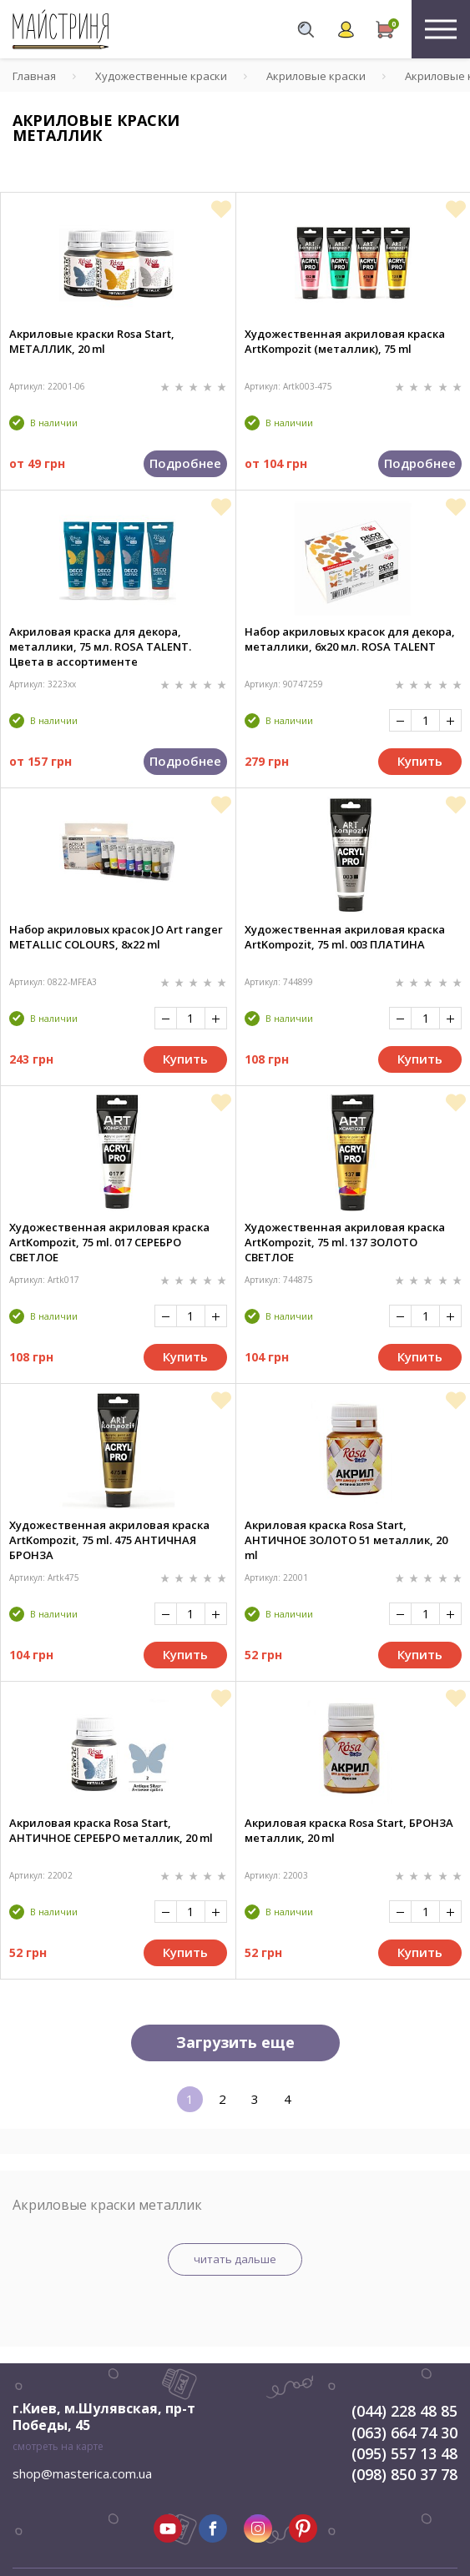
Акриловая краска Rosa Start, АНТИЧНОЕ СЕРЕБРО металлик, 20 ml (111, 1830)
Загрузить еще (235, 2042)
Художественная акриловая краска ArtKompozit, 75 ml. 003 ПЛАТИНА (345, 937)
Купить (419, 760)
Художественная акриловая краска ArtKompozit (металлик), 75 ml (345, 341)
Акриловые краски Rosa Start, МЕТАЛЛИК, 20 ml (91, 341)
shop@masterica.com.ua (82, 2473)
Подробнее (185, 463)
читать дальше (235, 2259)
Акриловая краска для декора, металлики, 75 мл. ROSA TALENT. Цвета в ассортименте (100, 646)
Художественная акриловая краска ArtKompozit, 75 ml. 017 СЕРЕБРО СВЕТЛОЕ (109, 1242)
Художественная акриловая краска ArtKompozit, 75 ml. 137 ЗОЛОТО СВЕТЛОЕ (345, 1242)
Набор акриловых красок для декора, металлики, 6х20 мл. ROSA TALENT (350, 639)
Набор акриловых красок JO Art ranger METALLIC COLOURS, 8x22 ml (116, 937)
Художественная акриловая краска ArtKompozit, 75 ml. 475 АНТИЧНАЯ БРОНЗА (109, 1539)
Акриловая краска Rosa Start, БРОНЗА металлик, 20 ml (349, 1830)
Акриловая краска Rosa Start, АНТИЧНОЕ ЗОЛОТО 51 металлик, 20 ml (346, 1539)
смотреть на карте (58, 2446)
